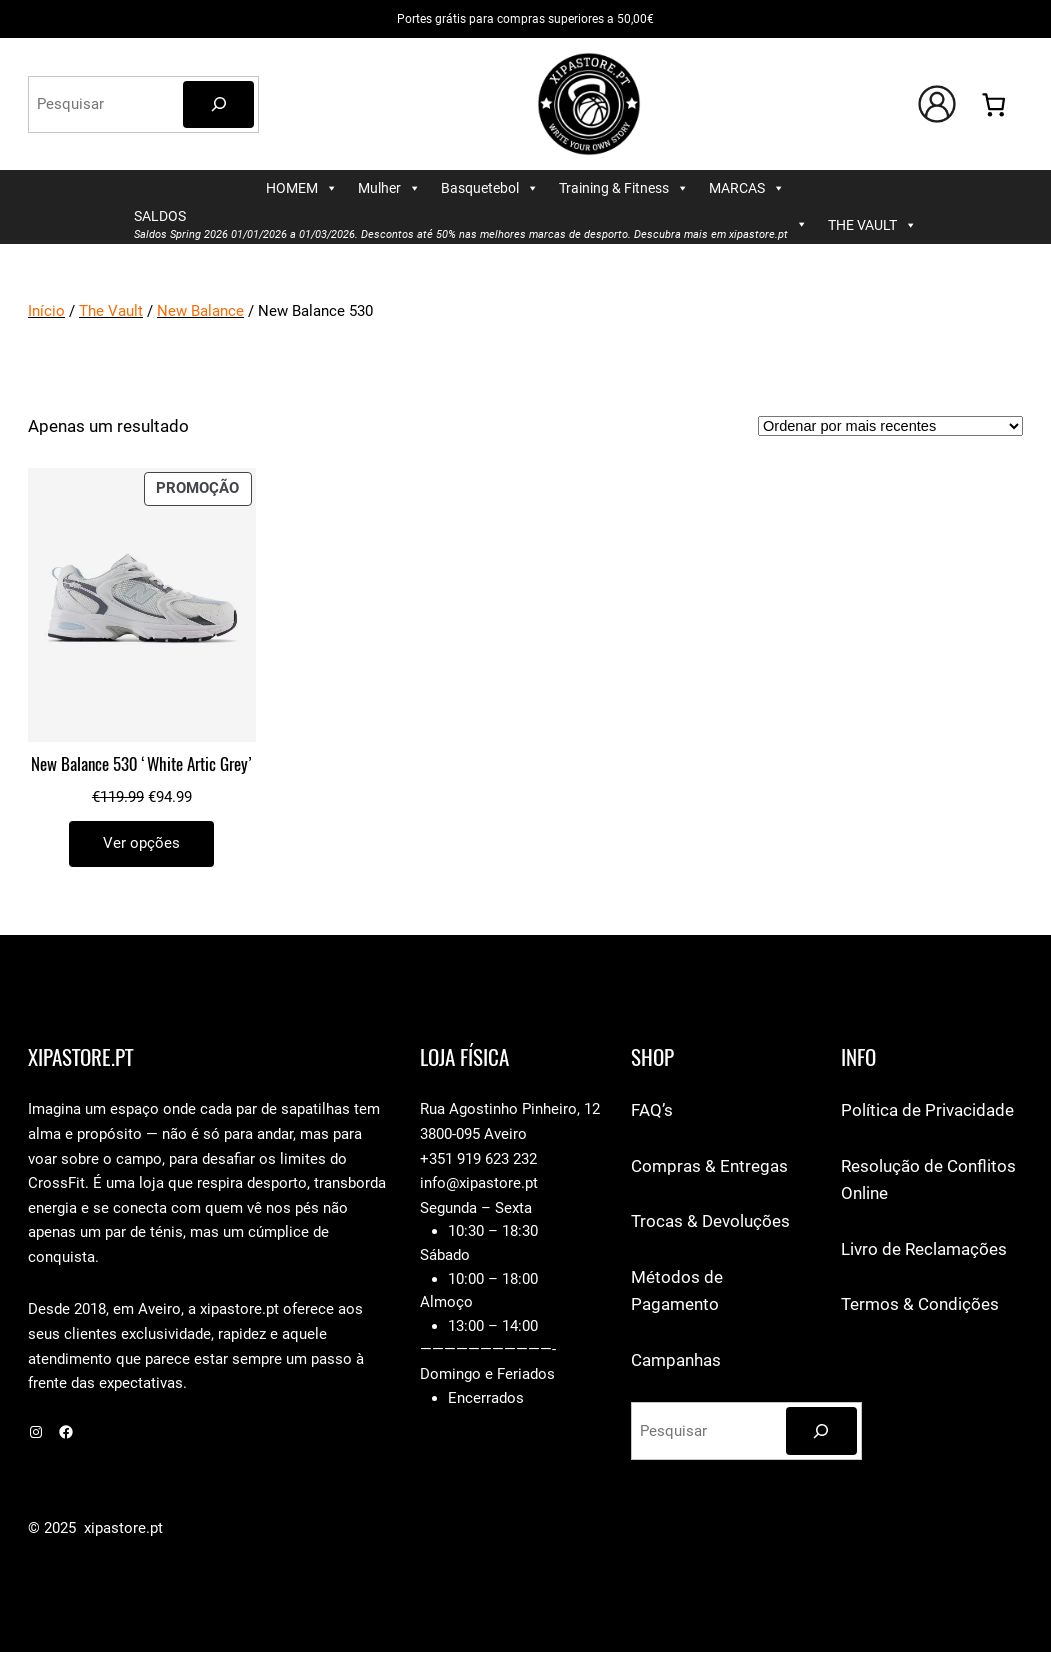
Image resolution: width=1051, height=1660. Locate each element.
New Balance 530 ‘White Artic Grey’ (141, 764)
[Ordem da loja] (890, 426)
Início (46, 311)
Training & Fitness (624, 188)
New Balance (200, 311)
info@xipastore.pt (479, 1183)
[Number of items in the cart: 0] (993, 104)
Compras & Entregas (709, 1166)
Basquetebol (490, 188)
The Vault (111, 311)
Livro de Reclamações (924, 1249)
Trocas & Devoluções (710, 1221)
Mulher (389, 188)
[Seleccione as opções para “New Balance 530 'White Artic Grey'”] (141, 844)
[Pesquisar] (218, 104)
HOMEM (302, 188)
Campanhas (676, 1360)
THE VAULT (872, 225)
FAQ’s (652, 1110)
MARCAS (747, 188)
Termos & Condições (920, 1304)
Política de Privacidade (927, 1110)
